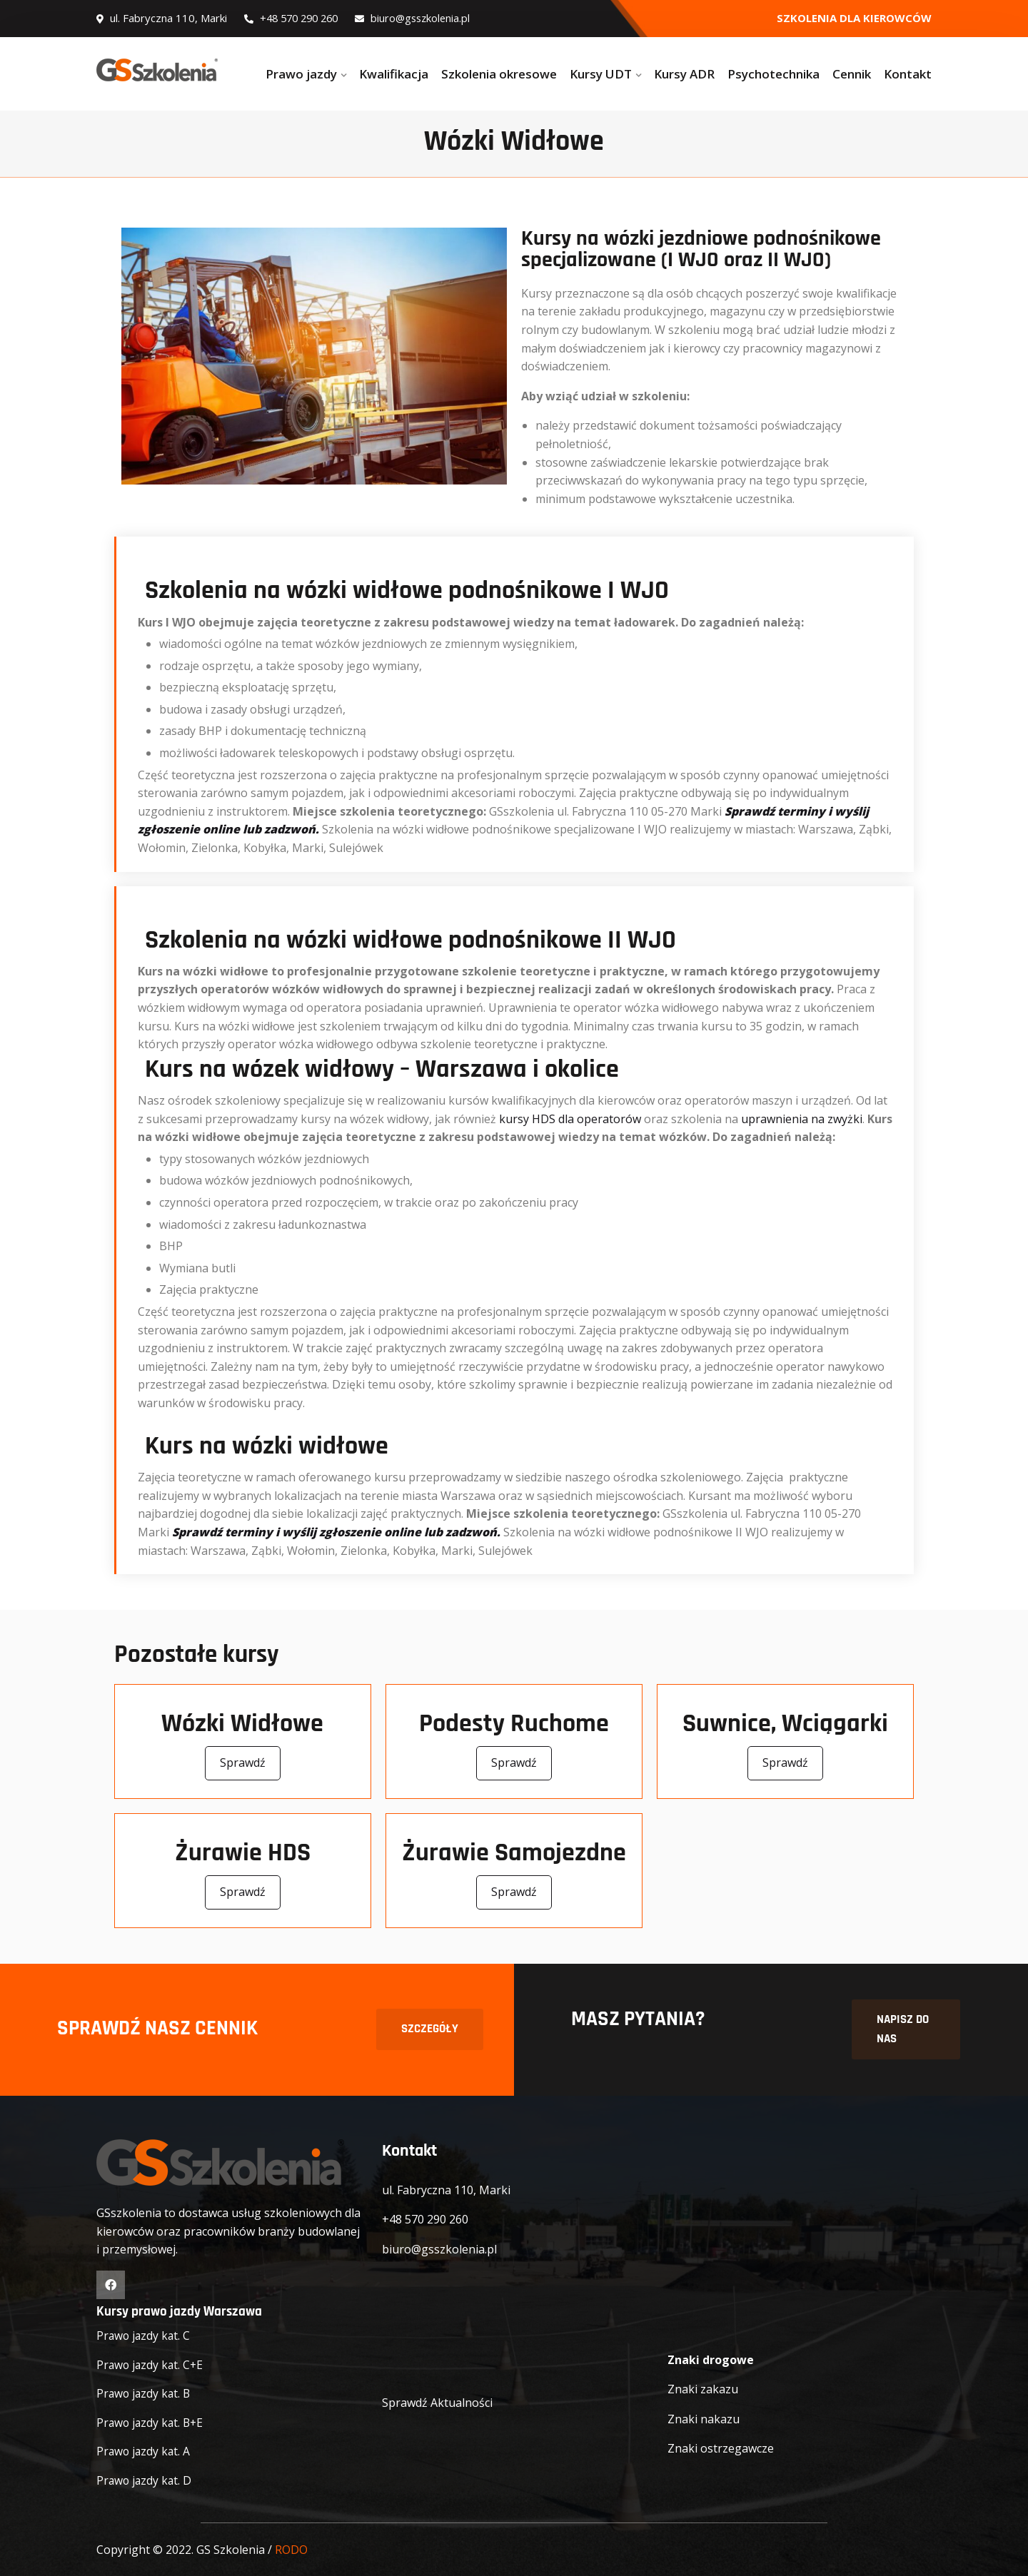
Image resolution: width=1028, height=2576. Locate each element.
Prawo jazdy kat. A (144, 2452)
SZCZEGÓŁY (429, 2030)
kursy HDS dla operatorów (570, 1119)
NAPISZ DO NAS (903, 2029)
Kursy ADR (684, 74)
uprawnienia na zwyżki (801, 1119)
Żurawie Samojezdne (514, 1853)
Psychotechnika (773, 74)
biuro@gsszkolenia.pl (422, 18)
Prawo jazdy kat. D (145, 2480)
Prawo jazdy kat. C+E (151, 2365)
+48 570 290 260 (295, 18)
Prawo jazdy (301, 74)
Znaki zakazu (702, 2390)
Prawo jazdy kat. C (144, 2335)
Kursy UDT (601, 74)
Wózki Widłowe (242, 1724)
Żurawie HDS (243, 1853)
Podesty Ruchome (514, 1724)
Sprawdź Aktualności (437, 2403)
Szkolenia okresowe (499, 74)
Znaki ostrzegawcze (720, 2449)
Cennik (851, 74)
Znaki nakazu (703, 2419)
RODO (291, 2549)
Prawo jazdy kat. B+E (151, 2422)
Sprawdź (243, 1764)
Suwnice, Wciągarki (785, 1724)
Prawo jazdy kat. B (144, 2393)
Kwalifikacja (393, 74)
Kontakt (908, 74)
